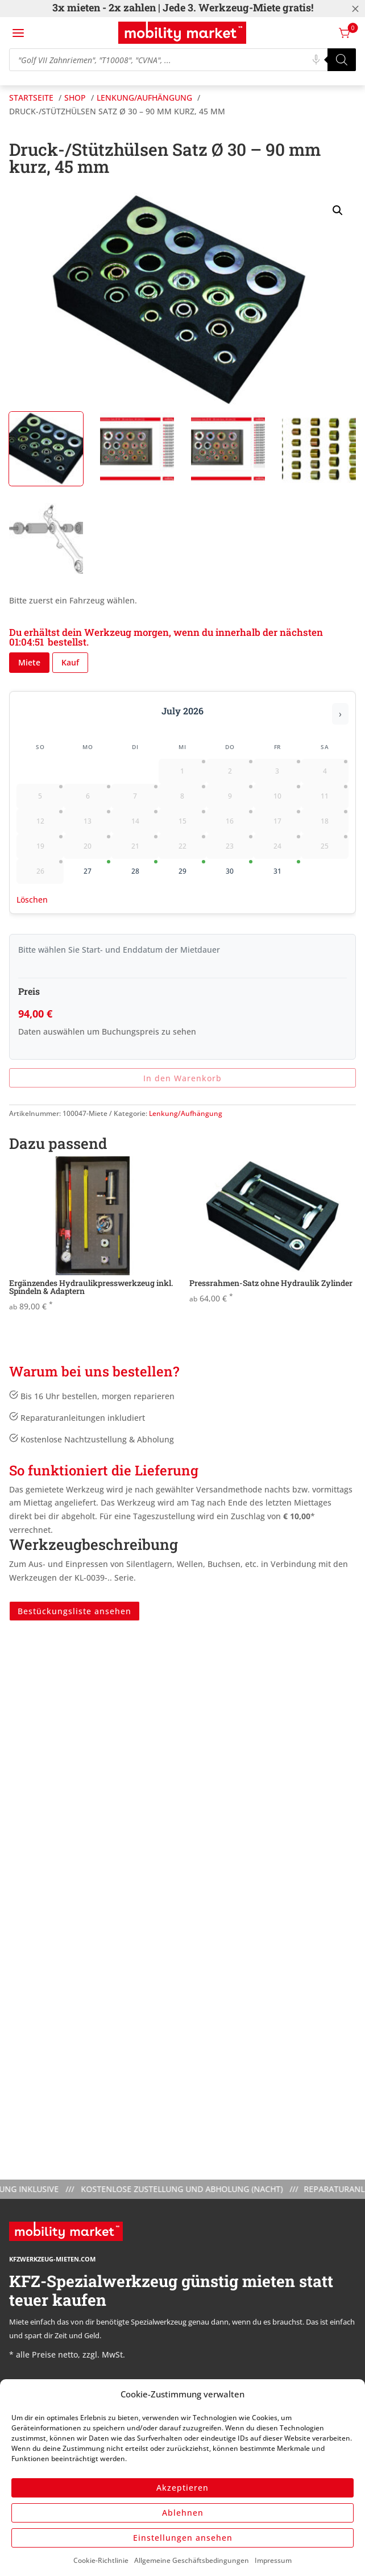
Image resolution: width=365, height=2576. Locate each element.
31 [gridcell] (286, 868)
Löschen (32, 899)
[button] (337, 210)
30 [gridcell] (239, 868)
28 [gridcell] (144, 868)
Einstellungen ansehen (183, 2537)
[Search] (341, 59)
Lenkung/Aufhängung (185, 1113)
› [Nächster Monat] (340, 714)
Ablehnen (183, 2512)
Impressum (273, 2560)
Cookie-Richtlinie (100, 2560)
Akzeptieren (182, 2487)
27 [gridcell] (97, 868)
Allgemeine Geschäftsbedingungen (191, 2560)
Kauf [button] (70, 662)
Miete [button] (29, 662)
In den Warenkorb (182, 1078)
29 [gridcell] (192, 868)
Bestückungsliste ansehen (74, 1611)
